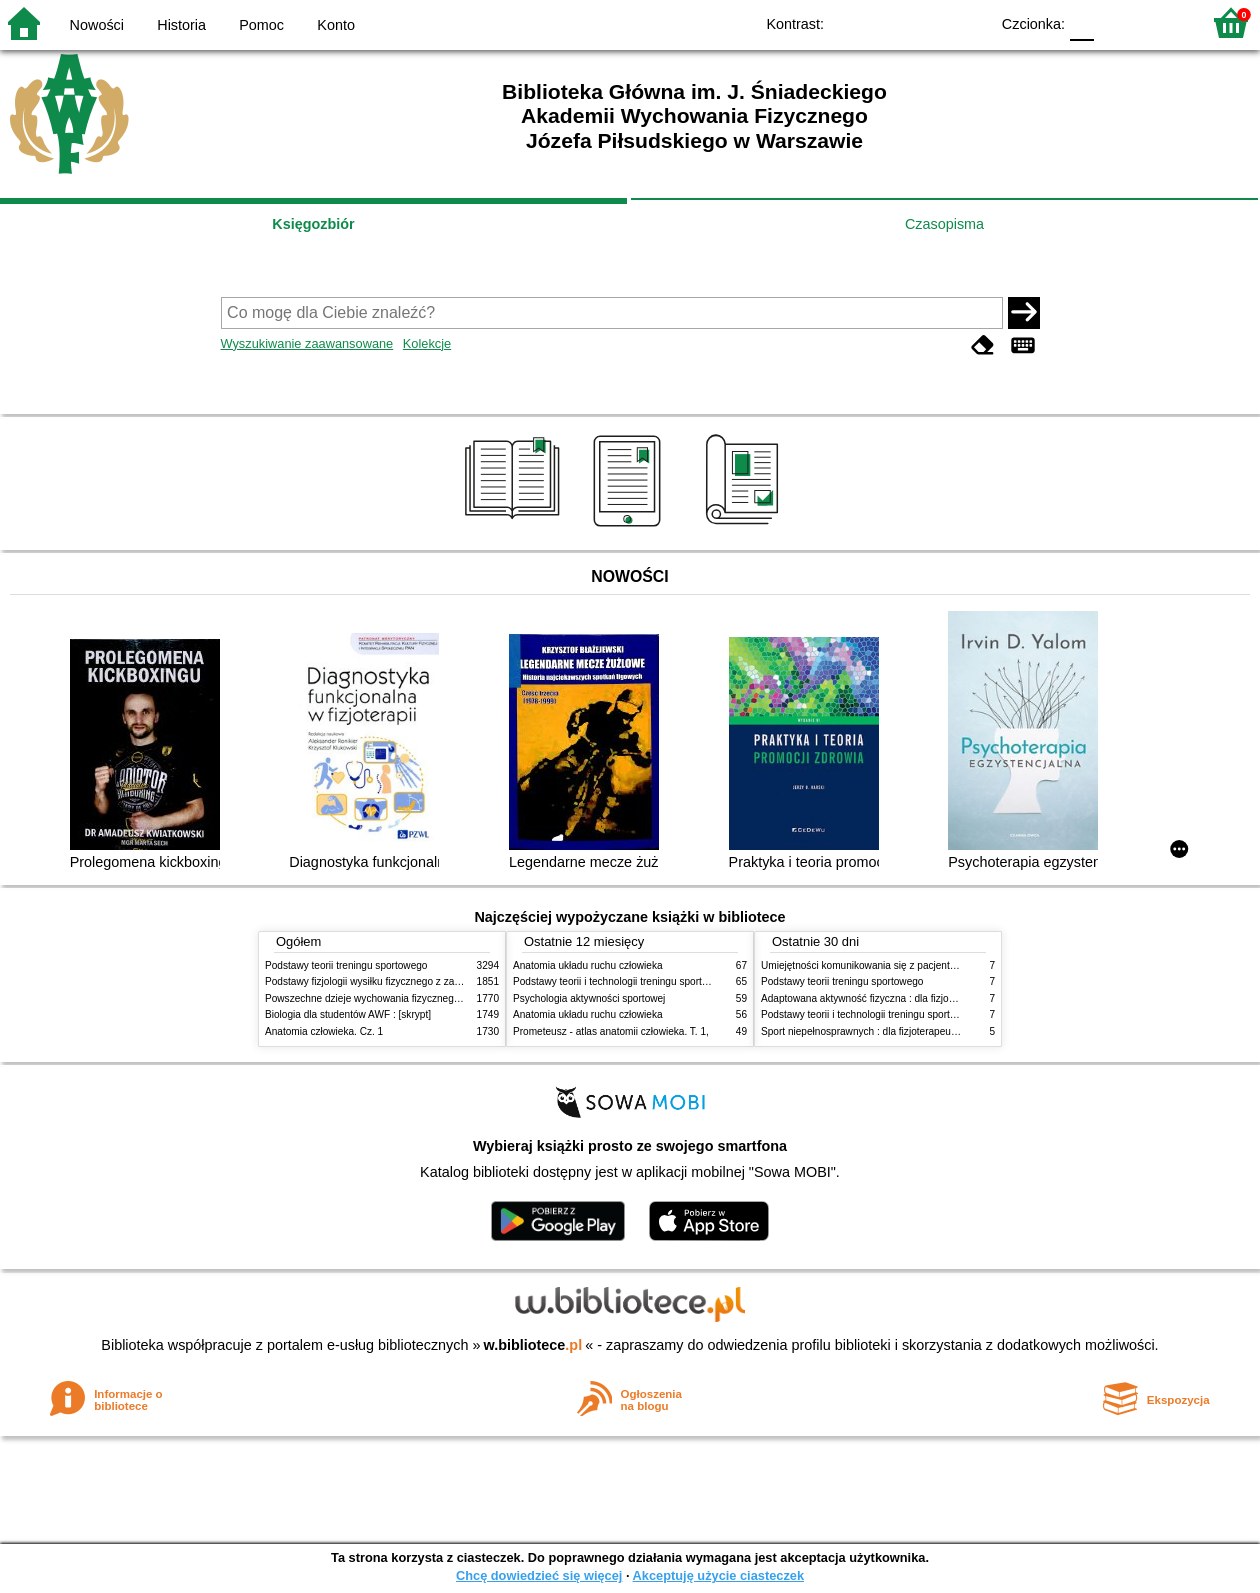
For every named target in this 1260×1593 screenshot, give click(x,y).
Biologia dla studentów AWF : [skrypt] (348, 1014)
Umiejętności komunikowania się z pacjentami (863, 965)
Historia (181, 25)
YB (927, 22)
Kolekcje (427, 343)
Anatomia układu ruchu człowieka (588, 965)
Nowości (97, 25)
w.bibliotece (533, 1345)
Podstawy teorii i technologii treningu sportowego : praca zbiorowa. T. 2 (671, 981)
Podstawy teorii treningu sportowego (346, 965)
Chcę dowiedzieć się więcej (539, 1575)
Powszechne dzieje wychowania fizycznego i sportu (380, 998)
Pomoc (261, 25)
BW (887, 22)
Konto (336, 25)
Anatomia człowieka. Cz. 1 (324, 1031)
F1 (1116, 22)
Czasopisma (944, 224)
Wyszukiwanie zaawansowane (307, 343)
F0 (1081, 22)
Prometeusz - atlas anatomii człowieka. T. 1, (611, 1031)
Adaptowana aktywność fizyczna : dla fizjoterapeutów (880, 998)
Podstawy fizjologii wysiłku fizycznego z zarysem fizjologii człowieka (416, 981)
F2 (1162, 22)
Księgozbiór (313, 224)
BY (967, 22)
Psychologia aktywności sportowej (589, 998)
